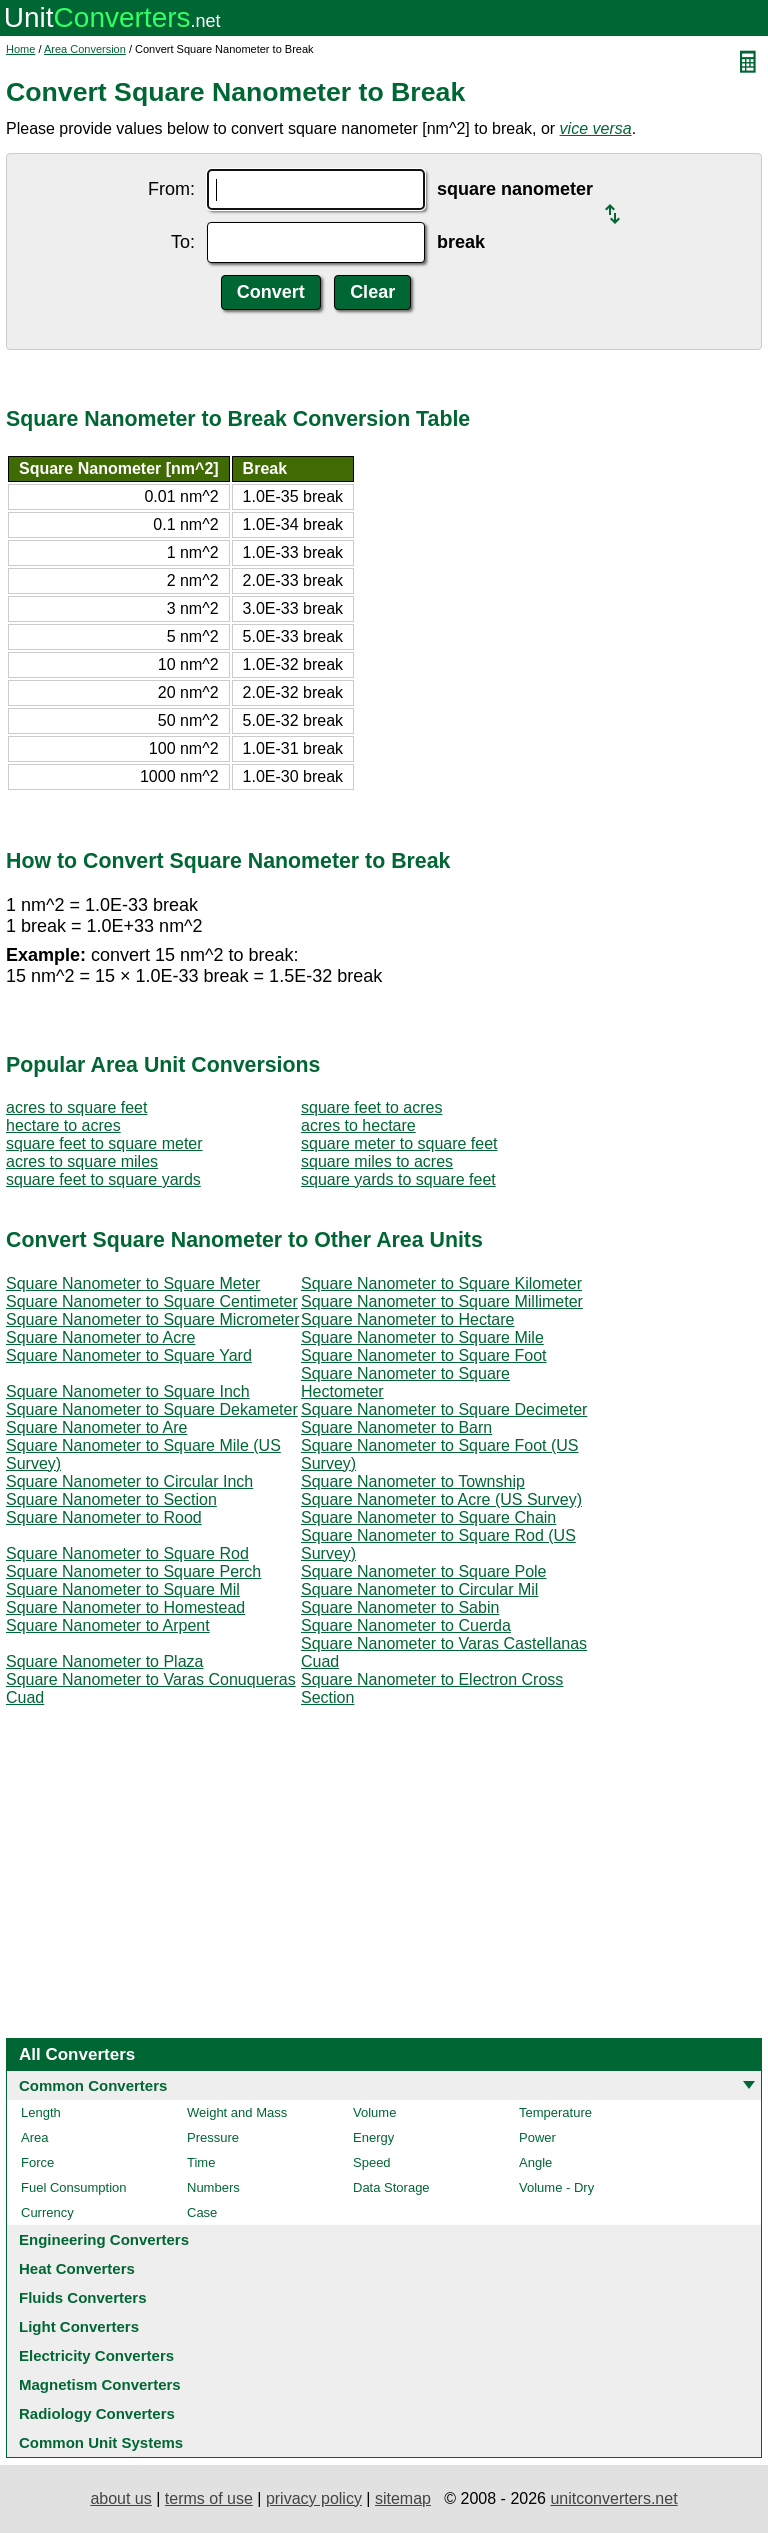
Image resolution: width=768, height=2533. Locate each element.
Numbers (213, 2187)
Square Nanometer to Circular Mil (419, 1589)
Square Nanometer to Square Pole (423, 1571)
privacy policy (314, 2498)
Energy (373, 2137)
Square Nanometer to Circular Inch (129, 1481)
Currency (47, 2212)
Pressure (213, 2137)
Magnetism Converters (100, 2384)
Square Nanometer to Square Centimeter (152, 1301)
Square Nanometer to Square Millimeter (442, 1301)
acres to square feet (76, 1107)
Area (34, 2137)
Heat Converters (77, 2268)
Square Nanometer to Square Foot (423, 1355)
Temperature (555, 2112)
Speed (372, 2162)
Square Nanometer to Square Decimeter (444, 1409)
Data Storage (391, 2187)
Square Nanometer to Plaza (104, 1661)
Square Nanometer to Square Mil (123, 1589)
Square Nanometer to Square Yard (129, 1355)
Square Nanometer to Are (96, 1427)
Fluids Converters (83, 2297)
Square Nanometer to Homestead (125, 1607)
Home (20, 49)
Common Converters (93, 2085)
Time (201, 2162)
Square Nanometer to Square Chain (428, 1517)
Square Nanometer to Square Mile (422, 1337)
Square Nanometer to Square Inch (128, 1391)
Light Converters (79, 2326)
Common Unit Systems (101, 2442)
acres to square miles (82, 1161)
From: (171, 189)
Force (37, 2162)
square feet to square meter (104, 1143)
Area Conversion (85, 49)
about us (120, 2498)
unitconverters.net (613, 2498)
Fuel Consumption (74, 2187)
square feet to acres (371, 1107)
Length (41, 2112)
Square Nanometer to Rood (104, 1517)
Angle (535, 2162)
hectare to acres (63, 1125)
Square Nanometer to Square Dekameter (152, 1409)
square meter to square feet (399, 1143)
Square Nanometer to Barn (396, 1427)
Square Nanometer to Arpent (108, 1625)
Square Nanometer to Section (111, 1499)
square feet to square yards (103, 1179)
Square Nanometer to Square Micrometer (152, 1319)
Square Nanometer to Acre (100, 1337)
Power (537, 2137)
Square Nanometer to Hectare (407, 1319)
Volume (374, 2112)
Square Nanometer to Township (413, 1481)
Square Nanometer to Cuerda (406, 1625)
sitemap (403, 2498)
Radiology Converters (97, 2413)
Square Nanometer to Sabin (400, 1607)
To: (183, 242)
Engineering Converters (104, 2239)
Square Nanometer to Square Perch (133, 1571)
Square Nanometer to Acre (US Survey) (441, 1499)
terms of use (209, 2498)
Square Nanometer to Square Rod (127, 1553)
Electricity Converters (96, 2355)
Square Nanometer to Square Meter (133, 1283)
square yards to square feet (398, 1179)
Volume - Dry (556, 2187)
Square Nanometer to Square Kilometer (441, 1283)
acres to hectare (358, 1125)
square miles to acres (377, 1161)
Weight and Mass (237, 2112)
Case (202, 2212)
